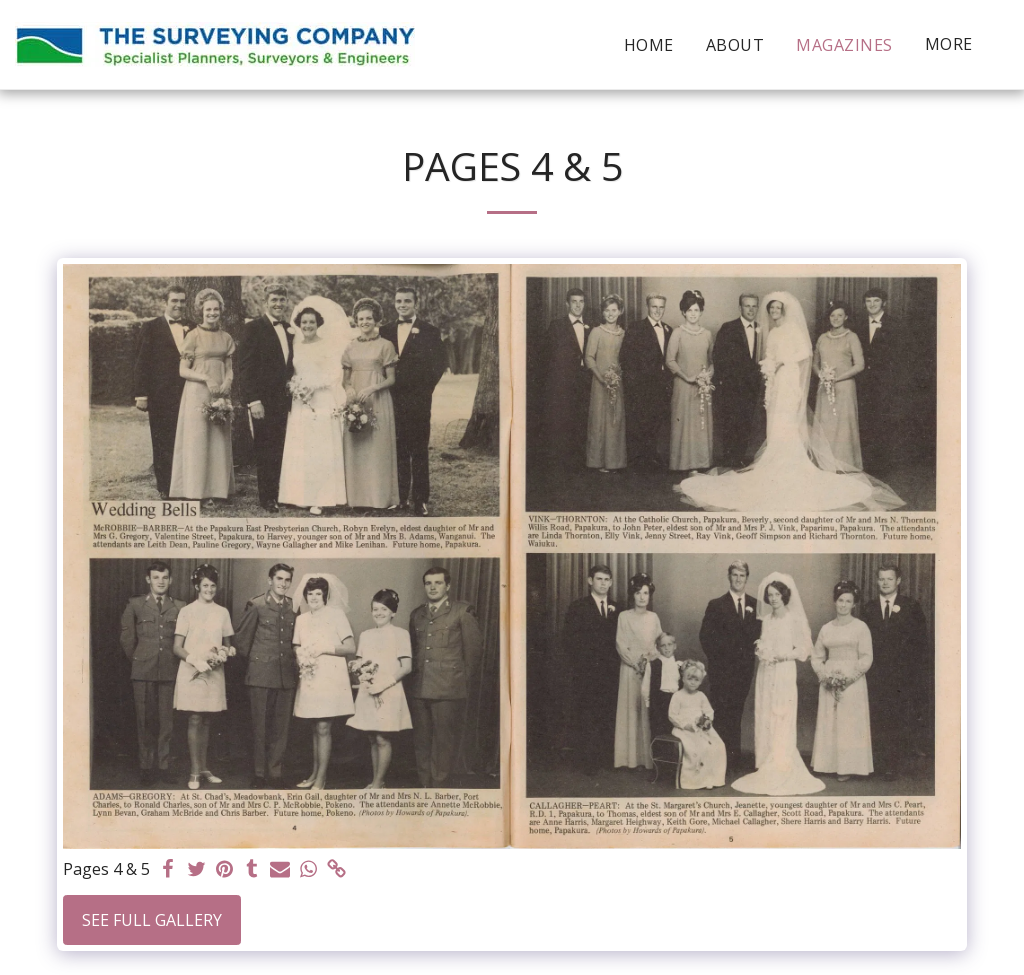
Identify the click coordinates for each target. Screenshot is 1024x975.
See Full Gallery (152, 920)
